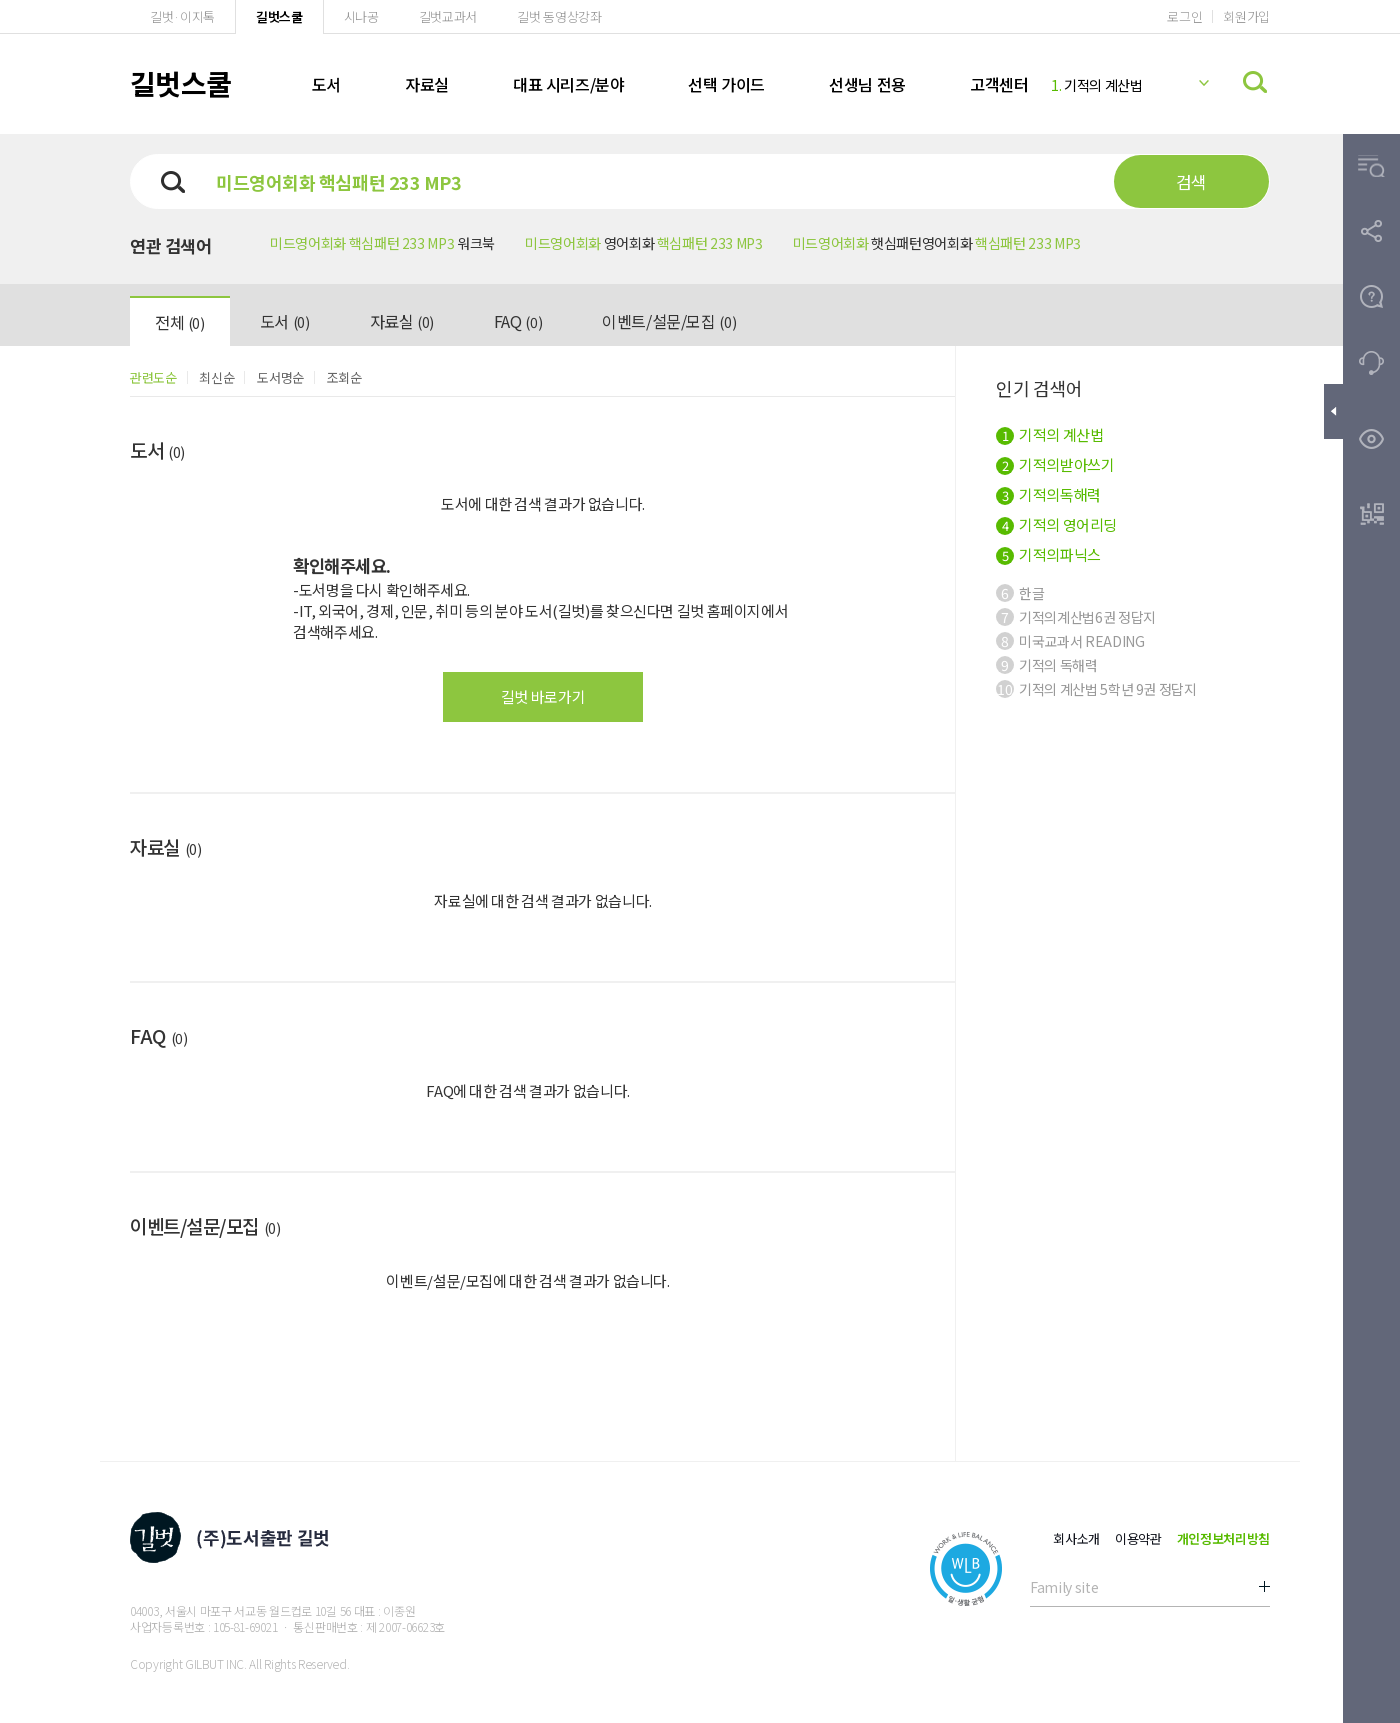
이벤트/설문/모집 (669, 321)
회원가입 (1246, 16)
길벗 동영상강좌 (559, 16)
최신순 (216, 377)
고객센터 (999, 84)
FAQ (518, 321)
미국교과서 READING (1070, 641)
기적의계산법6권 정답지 (1076, 617)
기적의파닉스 (1048, 554)
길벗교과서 (448, 16)
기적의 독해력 (1047, 665)
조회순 (344, 377)
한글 (1020, 593)
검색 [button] (1191, 181)
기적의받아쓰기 (1055, 464)
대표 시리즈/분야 (568, 84)
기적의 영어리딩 (1056, 524)
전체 (180, 322)
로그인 (1184, 16)
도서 (326, 84)
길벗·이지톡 (182, 16)
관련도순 (153, 377)
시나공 (361, 16)
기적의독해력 (1048, 494)
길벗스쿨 (279, 16)
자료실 (427, 84)
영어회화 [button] (644, 243)
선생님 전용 (867, 84)
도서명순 (280, 377)
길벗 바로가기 (543, 696)
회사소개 (1076, 1538)
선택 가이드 (726, 84)
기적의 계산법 (1097, 85)
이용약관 (1138, 1538)
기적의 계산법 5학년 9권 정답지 (1096, 689)
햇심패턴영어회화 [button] (937, 243)
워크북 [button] (382, 243)
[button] (1371, 166)
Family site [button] (1064, 1587)
